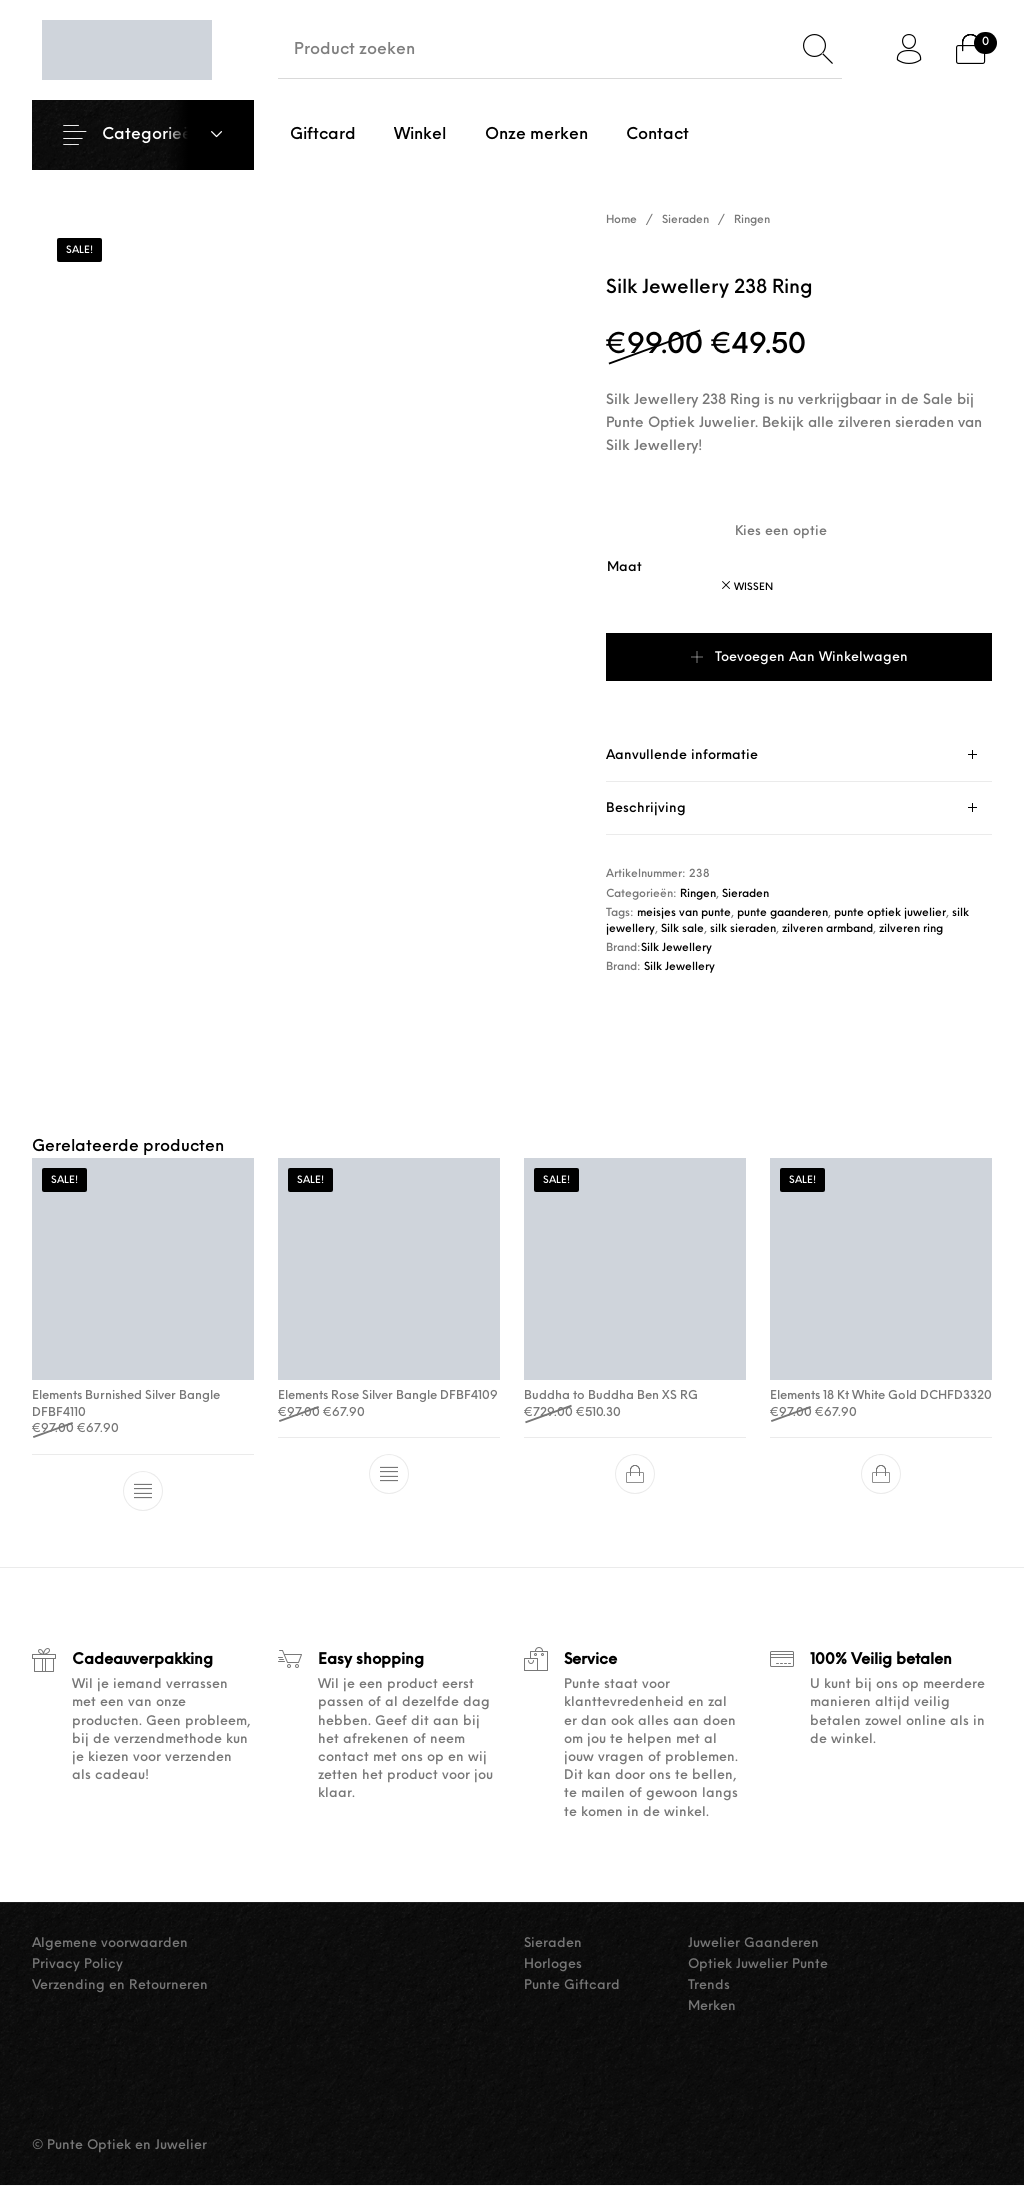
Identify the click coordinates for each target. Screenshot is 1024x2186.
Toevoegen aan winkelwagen (811, 657)
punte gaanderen (782, 913)
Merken (712, 2006)
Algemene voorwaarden (110, 1943)
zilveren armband (827, 929)
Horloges (553, 1964)
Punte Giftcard (572, 1985)
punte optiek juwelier (890, 913)
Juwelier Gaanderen (753, 1943)
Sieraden (685, 220)
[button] (635, 1475)
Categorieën (151, 135)
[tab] (799, 755)
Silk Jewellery (676, 948)
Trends (709, 1985)
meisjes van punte (684, 913)
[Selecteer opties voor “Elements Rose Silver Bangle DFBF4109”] (389, 1475)
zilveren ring (911, 929)
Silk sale (682, 929)
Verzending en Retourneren (120, 1985)
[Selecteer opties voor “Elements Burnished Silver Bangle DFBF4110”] (143, 1492)
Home (621, 220)
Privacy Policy (77, 1964)
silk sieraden (743, 929)
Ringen (752, 220)
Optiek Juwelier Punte (758, 1964)
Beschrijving (646, 808)
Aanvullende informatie (682, 755)
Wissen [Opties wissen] (753, 587)
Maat (624, 567)
